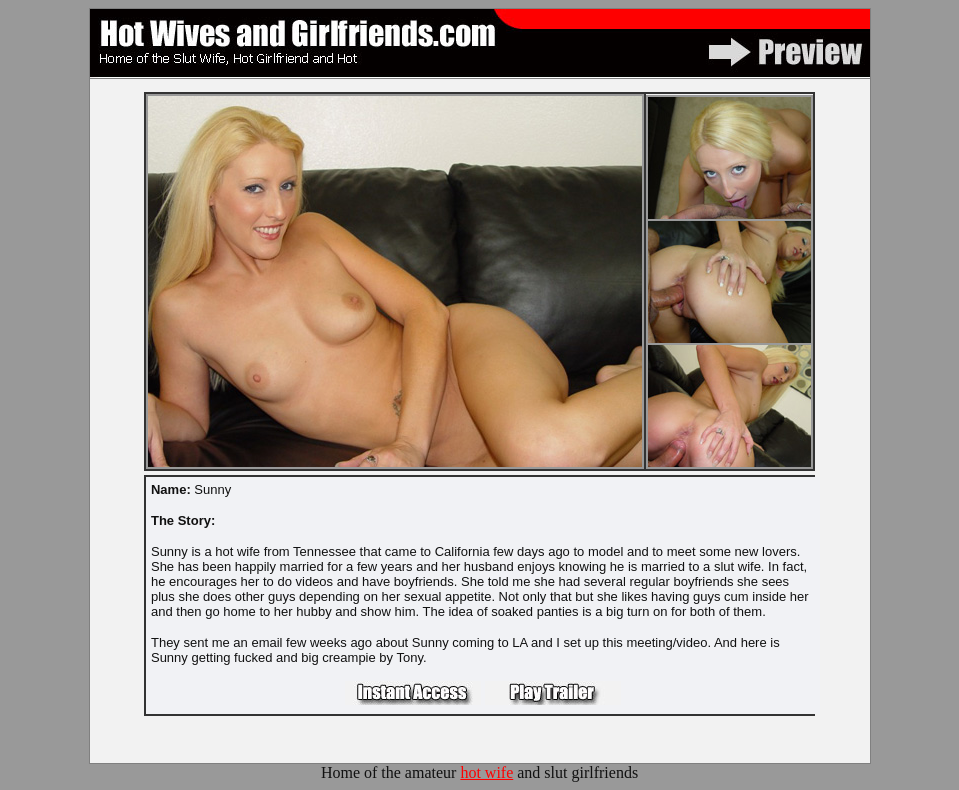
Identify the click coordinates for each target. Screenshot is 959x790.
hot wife (486, 772)
